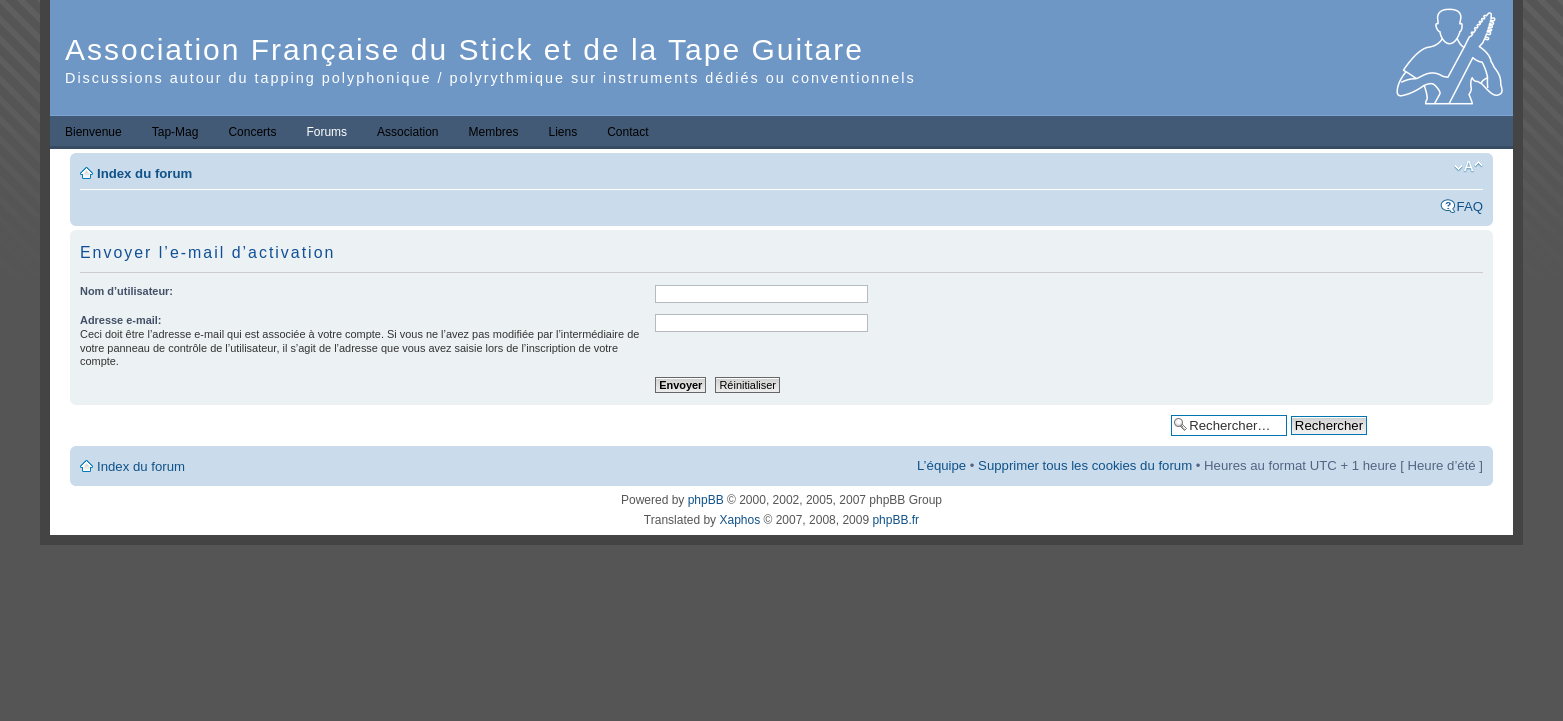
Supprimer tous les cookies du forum (1085, 465)
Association (407, 132)
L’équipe (941, 465)
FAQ (1470, 206)
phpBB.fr (895, 520)
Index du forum (144, 173)
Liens (563, 132)
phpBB (706, 500)
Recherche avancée (1429, 424)
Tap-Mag (175, 132)
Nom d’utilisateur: (126, 291)
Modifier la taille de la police (1468, 167)
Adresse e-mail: (120, 320)
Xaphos (739, 520)
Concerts (252, 132)
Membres (493, 132)
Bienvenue (93, 132)
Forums (326, 132)
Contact (627, 132)
